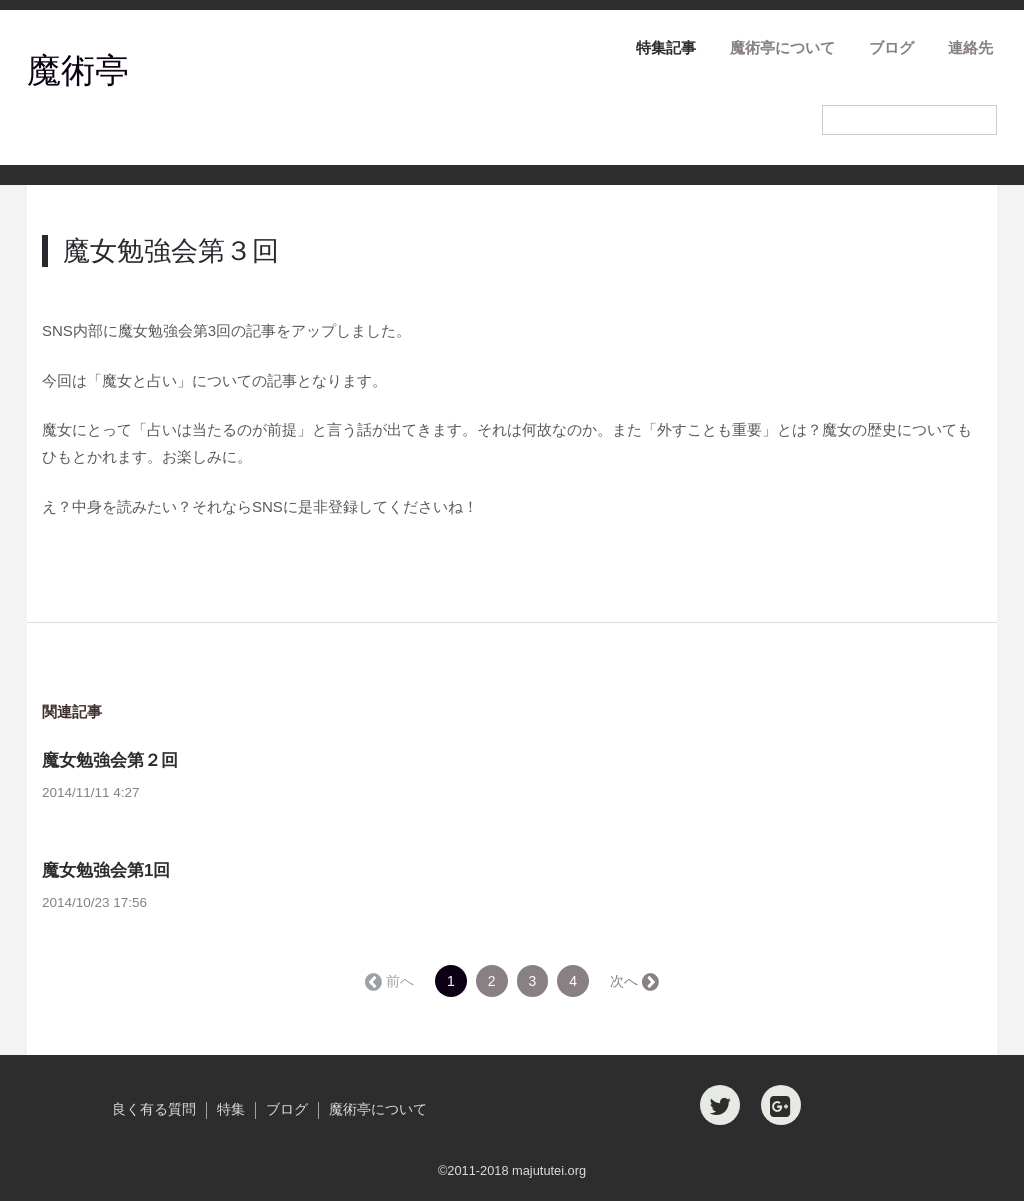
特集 (231, 1109)
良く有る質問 (154, 1109)
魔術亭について (782, 47)
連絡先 (970, 47)
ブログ (891, 47)
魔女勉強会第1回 (106, 870)
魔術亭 (78, 70)
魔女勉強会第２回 (110, 760)
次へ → (633, 981)
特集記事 (666, 47)
